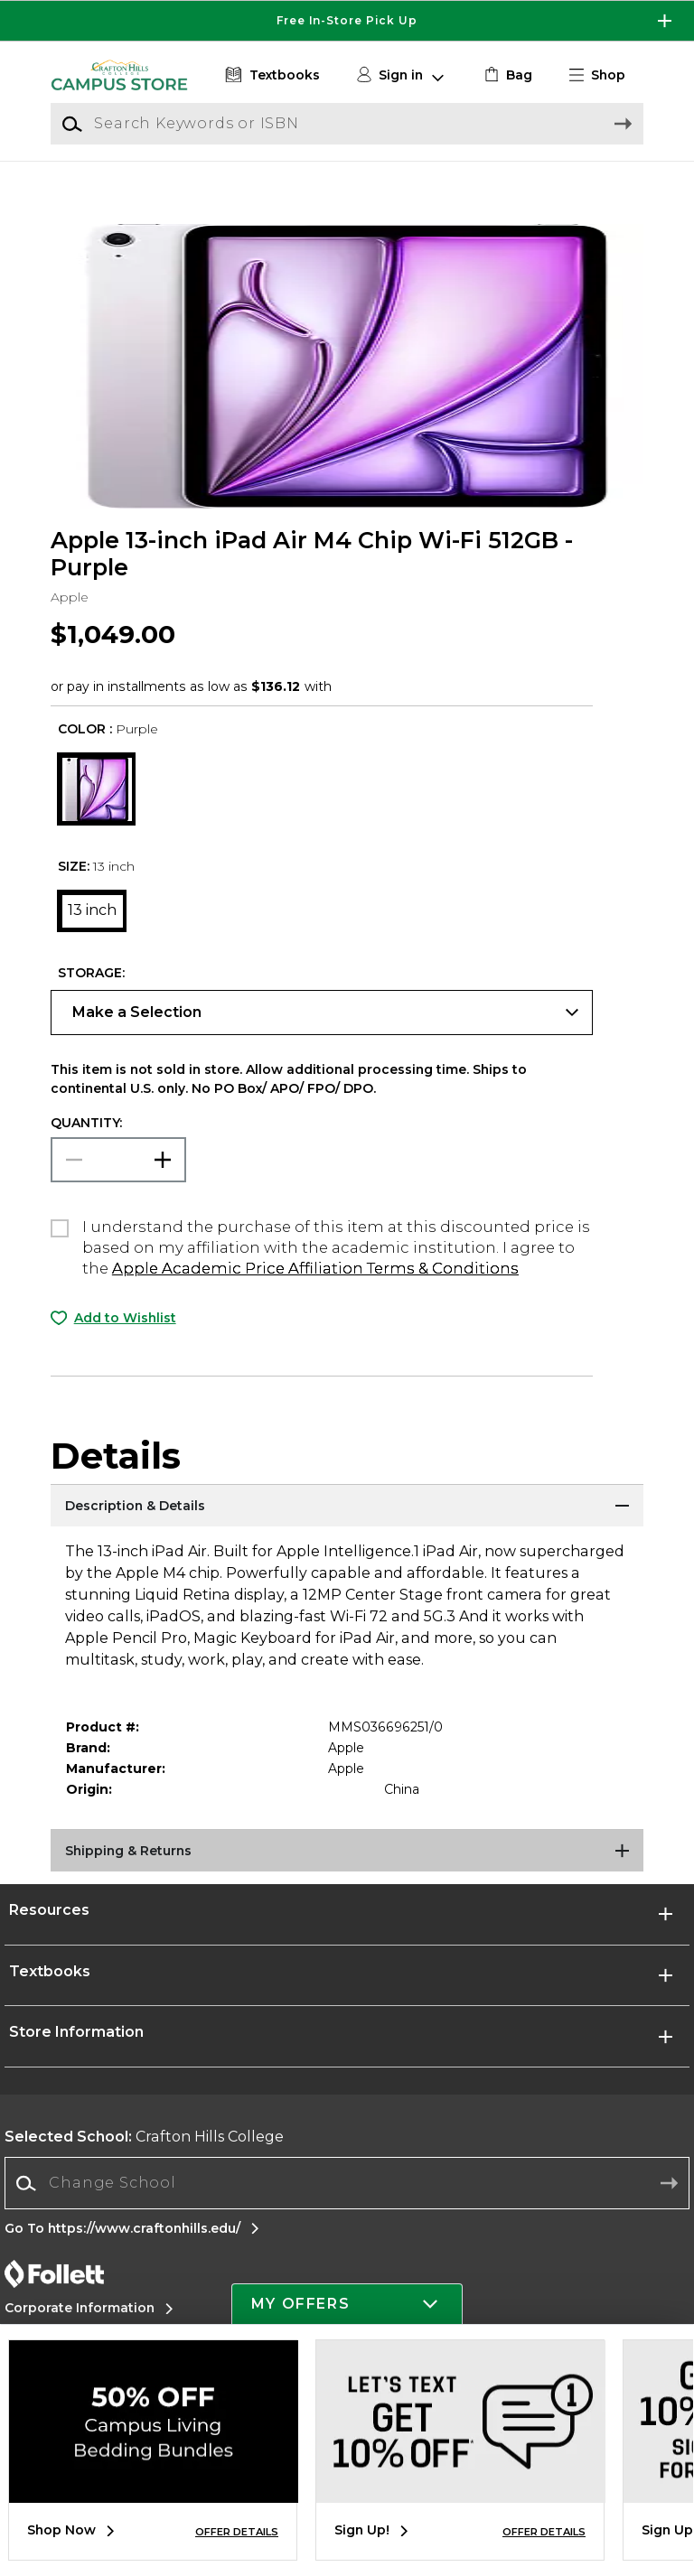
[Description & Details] (347, 1528)
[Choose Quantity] (118, 1180)
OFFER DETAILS (236, 2531)
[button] (604, 75)
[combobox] (347, 2205)
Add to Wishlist (125, 1338)
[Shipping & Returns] (347, 1873)
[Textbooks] (270, 75)
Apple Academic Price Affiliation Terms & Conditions (315, 1290)
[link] (506, 75)
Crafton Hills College (144, 2158)
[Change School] (347, 2205)
